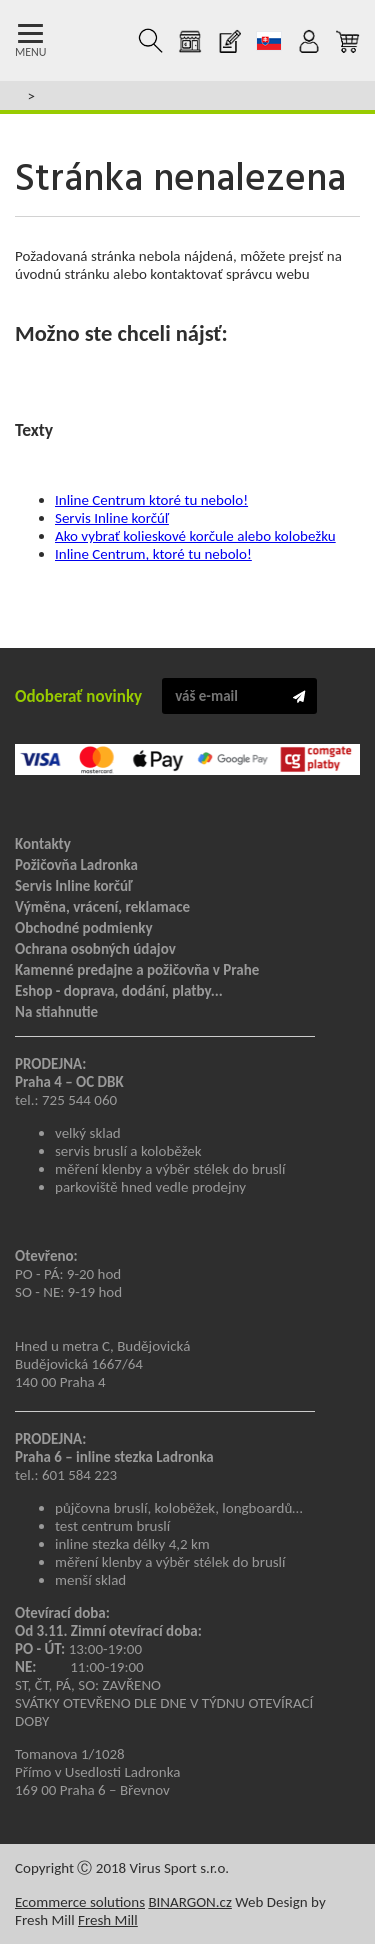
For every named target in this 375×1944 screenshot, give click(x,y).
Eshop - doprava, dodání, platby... (119, 991)
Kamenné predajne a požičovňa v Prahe (137, 970)
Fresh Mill (108, 1920)
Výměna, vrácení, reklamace (102, 907)
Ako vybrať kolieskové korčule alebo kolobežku (195, 536)
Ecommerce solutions (80, 1902)
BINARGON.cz (189, 1902)
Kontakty (43, 844)
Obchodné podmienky (84, 928)
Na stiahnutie (56, 1012)
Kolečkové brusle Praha (82, 41)
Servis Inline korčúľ (112, 518)
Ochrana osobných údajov (95, 949)
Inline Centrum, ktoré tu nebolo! (153, 554)
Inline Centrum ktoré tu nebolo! (151, 500)
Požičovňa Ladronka (76, 865)
